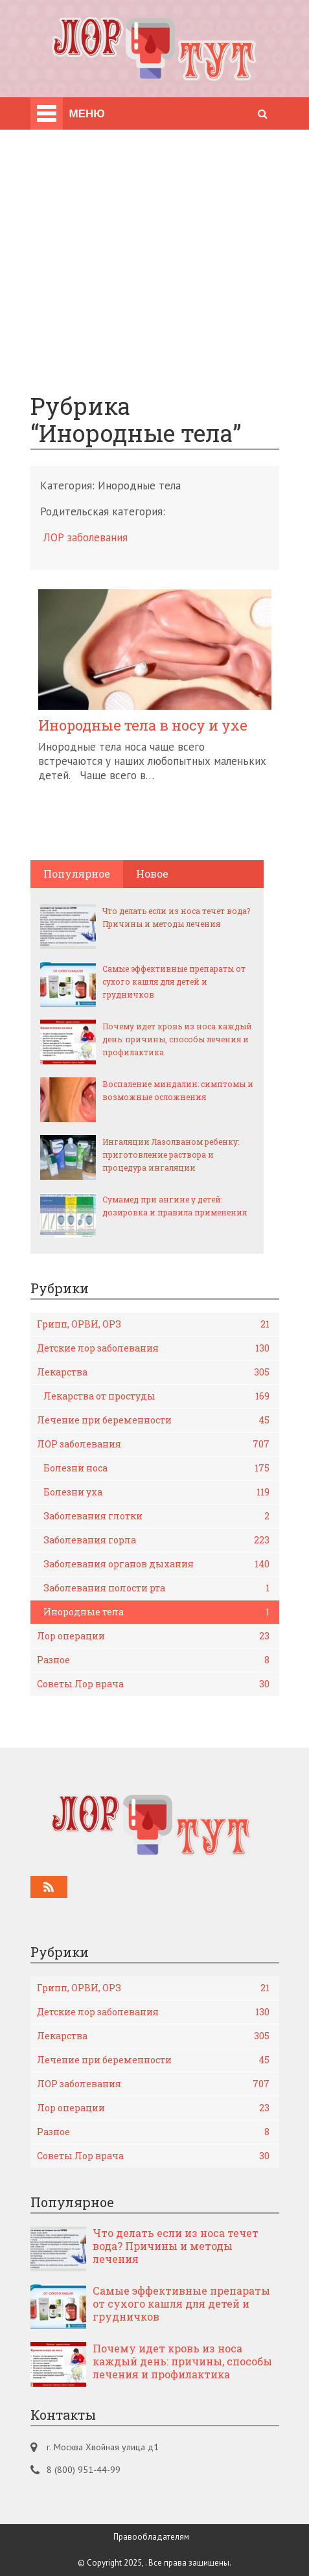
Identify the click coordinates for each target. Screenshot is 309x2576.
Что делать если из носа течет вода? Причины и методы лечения (176, 917)
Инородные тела (156, 1612)
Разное (153, 1660)
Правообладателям (151, 2536)
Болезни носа (156, 1468)
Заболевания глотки (156, 1516)
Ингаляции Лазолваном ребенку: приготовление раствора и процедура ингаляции (170, 1154)
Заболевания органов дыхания (156, 1564)
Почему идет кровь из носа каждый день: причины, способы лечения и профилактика (177, 1039)
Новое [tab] (152, 873)
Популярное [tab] (76, 873)
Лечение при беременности (153, 1420)
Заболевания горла (156, 1540)
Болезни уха (156, 1492)
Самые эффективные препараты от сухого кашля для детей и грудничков (174, 981)
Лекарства (153, 1372)
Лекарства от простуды (156, 1396)
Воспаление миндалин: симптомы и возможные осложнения (177, 1090)
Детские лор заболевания (153, 1348)
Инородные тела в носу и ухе (142, 725)
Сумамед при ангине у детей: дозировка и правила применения (174, 1205)
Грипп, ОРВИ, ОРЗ (153, 1324)
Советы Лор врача (153, 1684)
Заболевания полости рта (156, 1588)
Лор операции (153, 1636)
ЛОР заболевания (85, 537)
